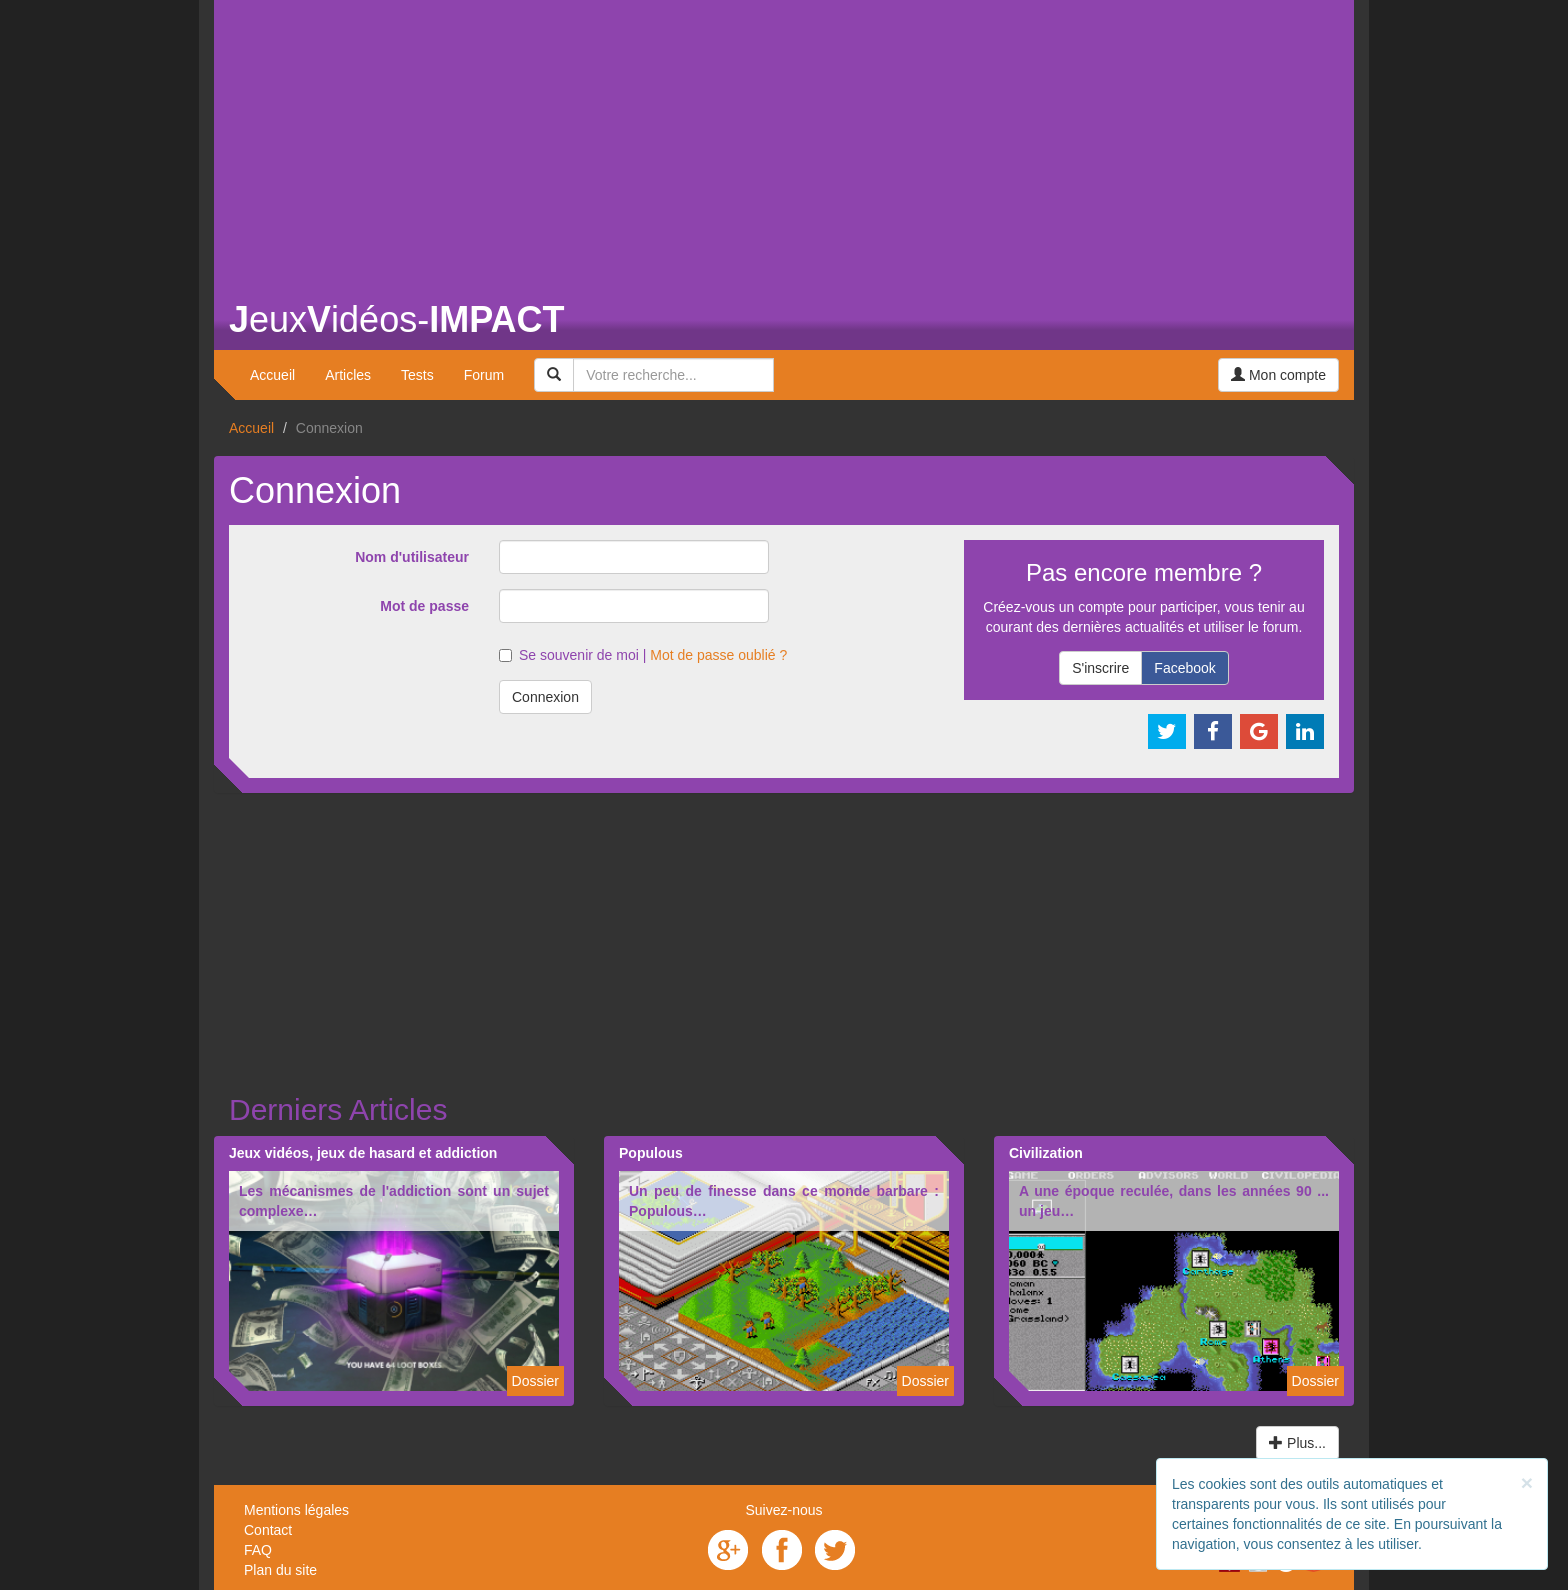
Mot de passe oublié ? (718, 655)
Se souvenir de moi (569, 655)
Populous (651, 1153)
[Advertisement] (784, 140)
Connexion (545, 697)
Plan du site (280, 1570)
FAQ (258, 1550)
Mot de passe (424, 606)
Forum (484, 375)
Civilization (1046, 1153)
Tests (417, 375)
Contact (268, 1530)
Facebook (1184, 668)
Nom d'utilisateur (412, 557)
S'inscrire (1100, 668)
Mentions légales (296, 1510)
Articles (348, 375)
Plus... (1297, 1443)
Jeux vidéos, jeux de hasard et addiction (363, 1153)
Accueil (272, 375)
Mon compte (1278, 375)
